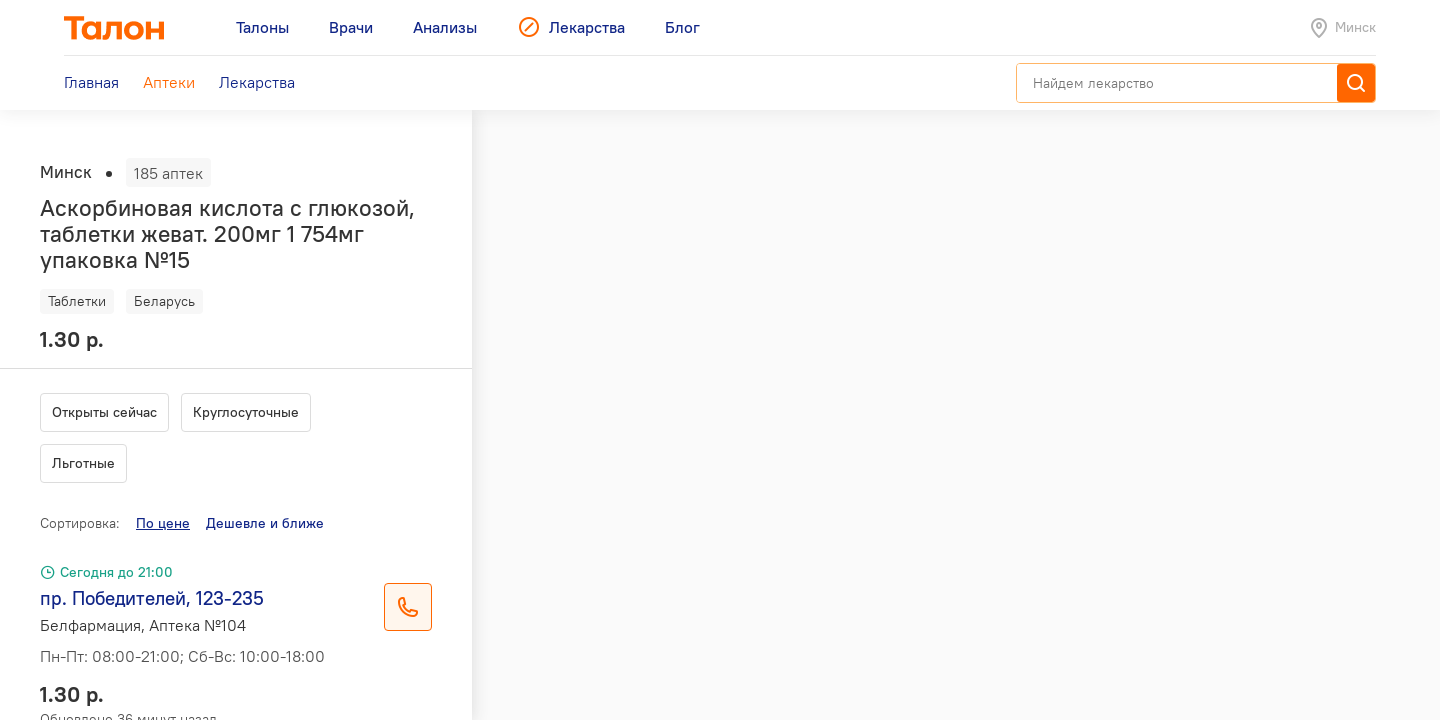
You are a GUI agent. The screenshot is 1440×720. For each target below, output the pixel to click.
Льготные (83, 463)
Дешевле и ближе (265, 523)
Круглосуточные (246, 412)
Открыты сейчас (104, 412)
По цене (163, 523)
